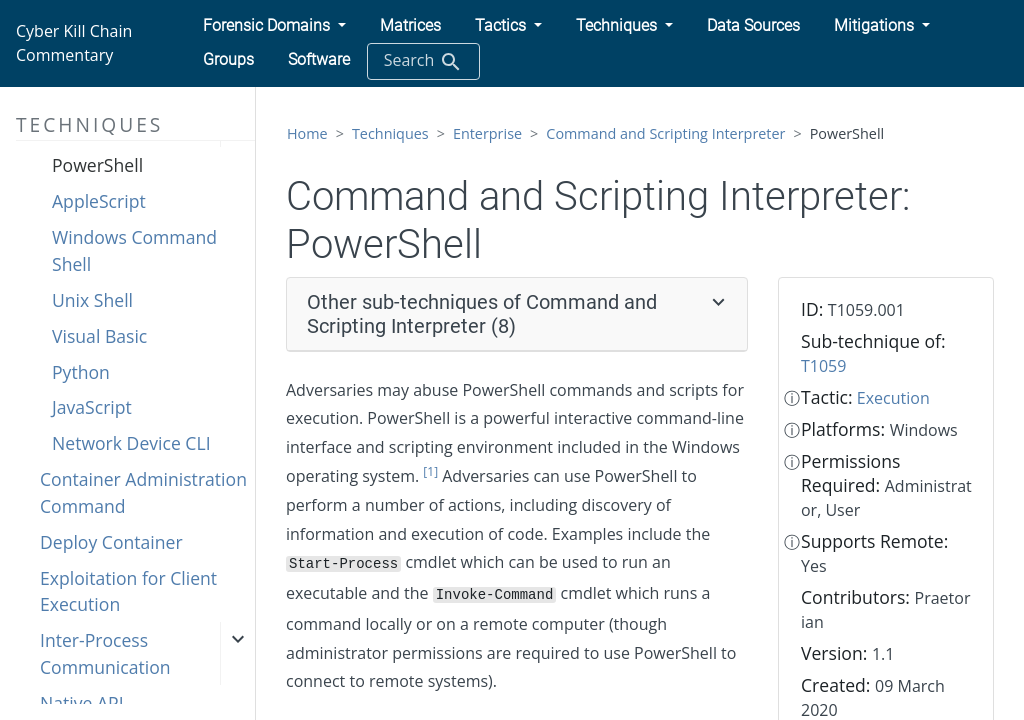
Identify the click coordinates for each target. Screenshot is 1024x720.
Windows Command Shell (134, 250)
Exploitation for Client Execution (128, 591)
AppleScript (99, 201)
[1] (430, 471)
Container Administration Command (143, 492)
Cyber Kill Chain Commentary (74, 43)
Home (307, 133)
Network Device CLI (131, 443)
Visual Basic (99, 336)
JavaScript (92, 407)
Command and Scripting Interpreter (665, 133)
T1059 (823, 366)
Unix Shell (92, 300)
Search (423, 61)
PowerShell (97, 165)
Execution (893, 398)
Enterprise (487, 133)
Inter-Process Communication (105, 653)
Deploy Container (111, 542)
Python (81, 372)
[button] (274, 26)
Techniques (390, 133)
